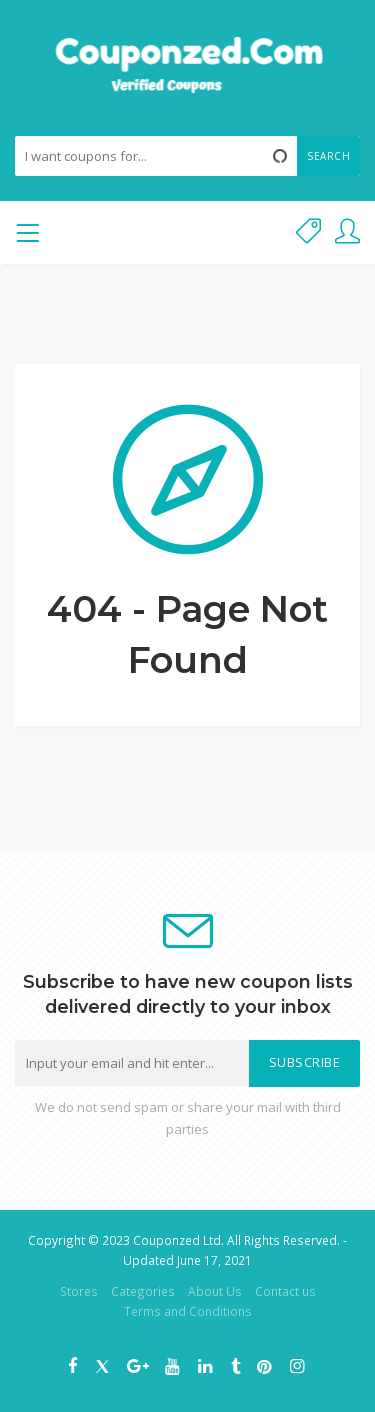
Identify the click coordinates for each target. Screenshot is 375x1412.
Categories (143, 1291)
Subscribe (305, 1062)
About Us (215, 1291)
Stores (79, 1291)
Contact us (285, 1291)
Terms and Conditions (188, 1311)
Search (328, 156)
